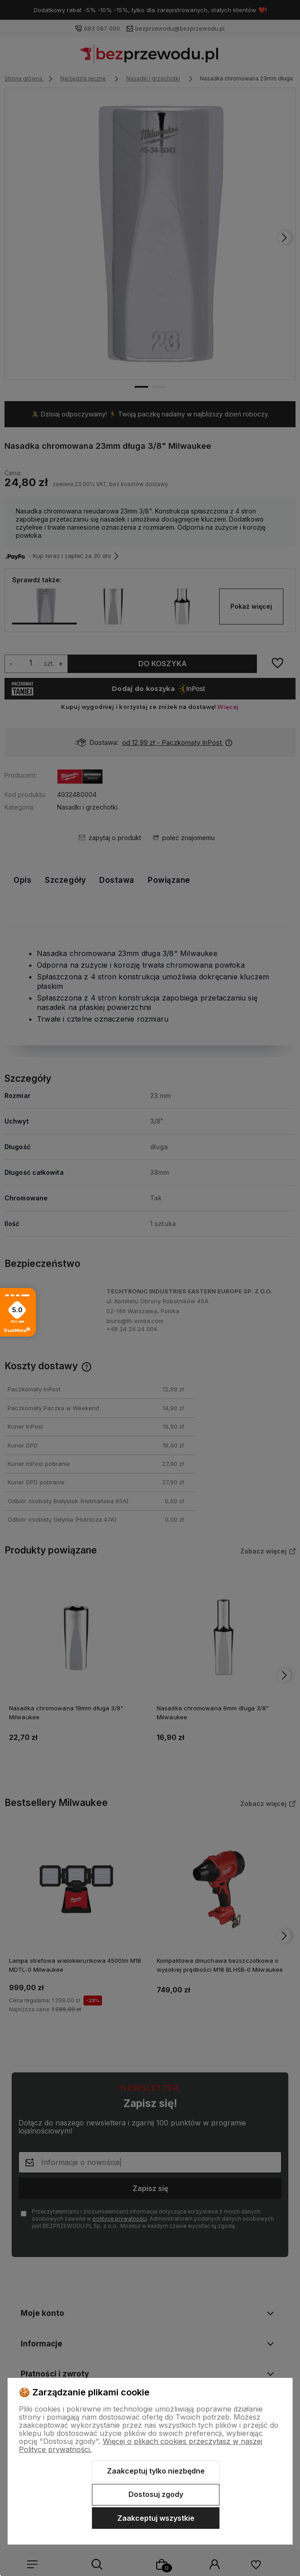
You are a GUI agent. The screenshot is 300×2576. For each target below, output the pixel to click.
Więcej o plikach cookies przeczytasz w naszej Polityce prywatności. (140, 2445)
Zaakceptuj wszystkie (155, 2518)
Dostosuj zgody (155, 2494)
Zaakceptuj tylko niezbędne (156, 2470)
